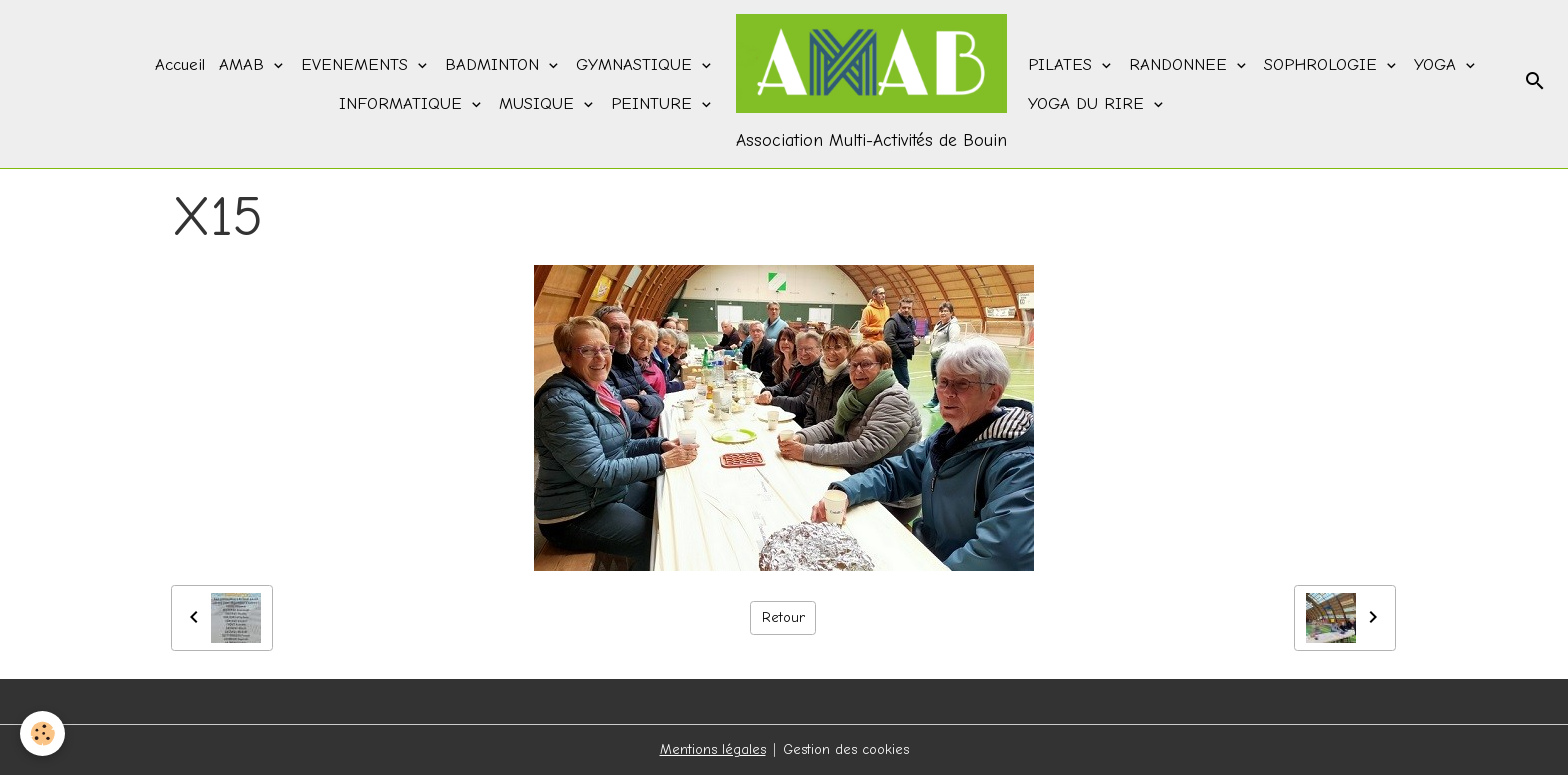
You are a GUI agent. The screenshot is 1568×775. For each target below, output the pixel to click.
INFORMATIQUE (403, 103)
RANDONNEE (1181, 64)
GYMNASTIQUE (637, 64)
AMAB (244, 64)
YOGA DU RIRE (1089, 103)
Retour (783, 617)
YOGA (1438, 64)
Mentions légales (713, 749)
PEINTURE (654, 103)
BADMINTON (495, 64)
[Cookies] (42, 733)
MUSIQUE (539, 103)
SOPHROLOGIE (1323, 64)
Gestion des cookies (846, 749)
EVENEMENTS (357, 64)
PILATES (1063, 64)
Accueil (180, 64)
